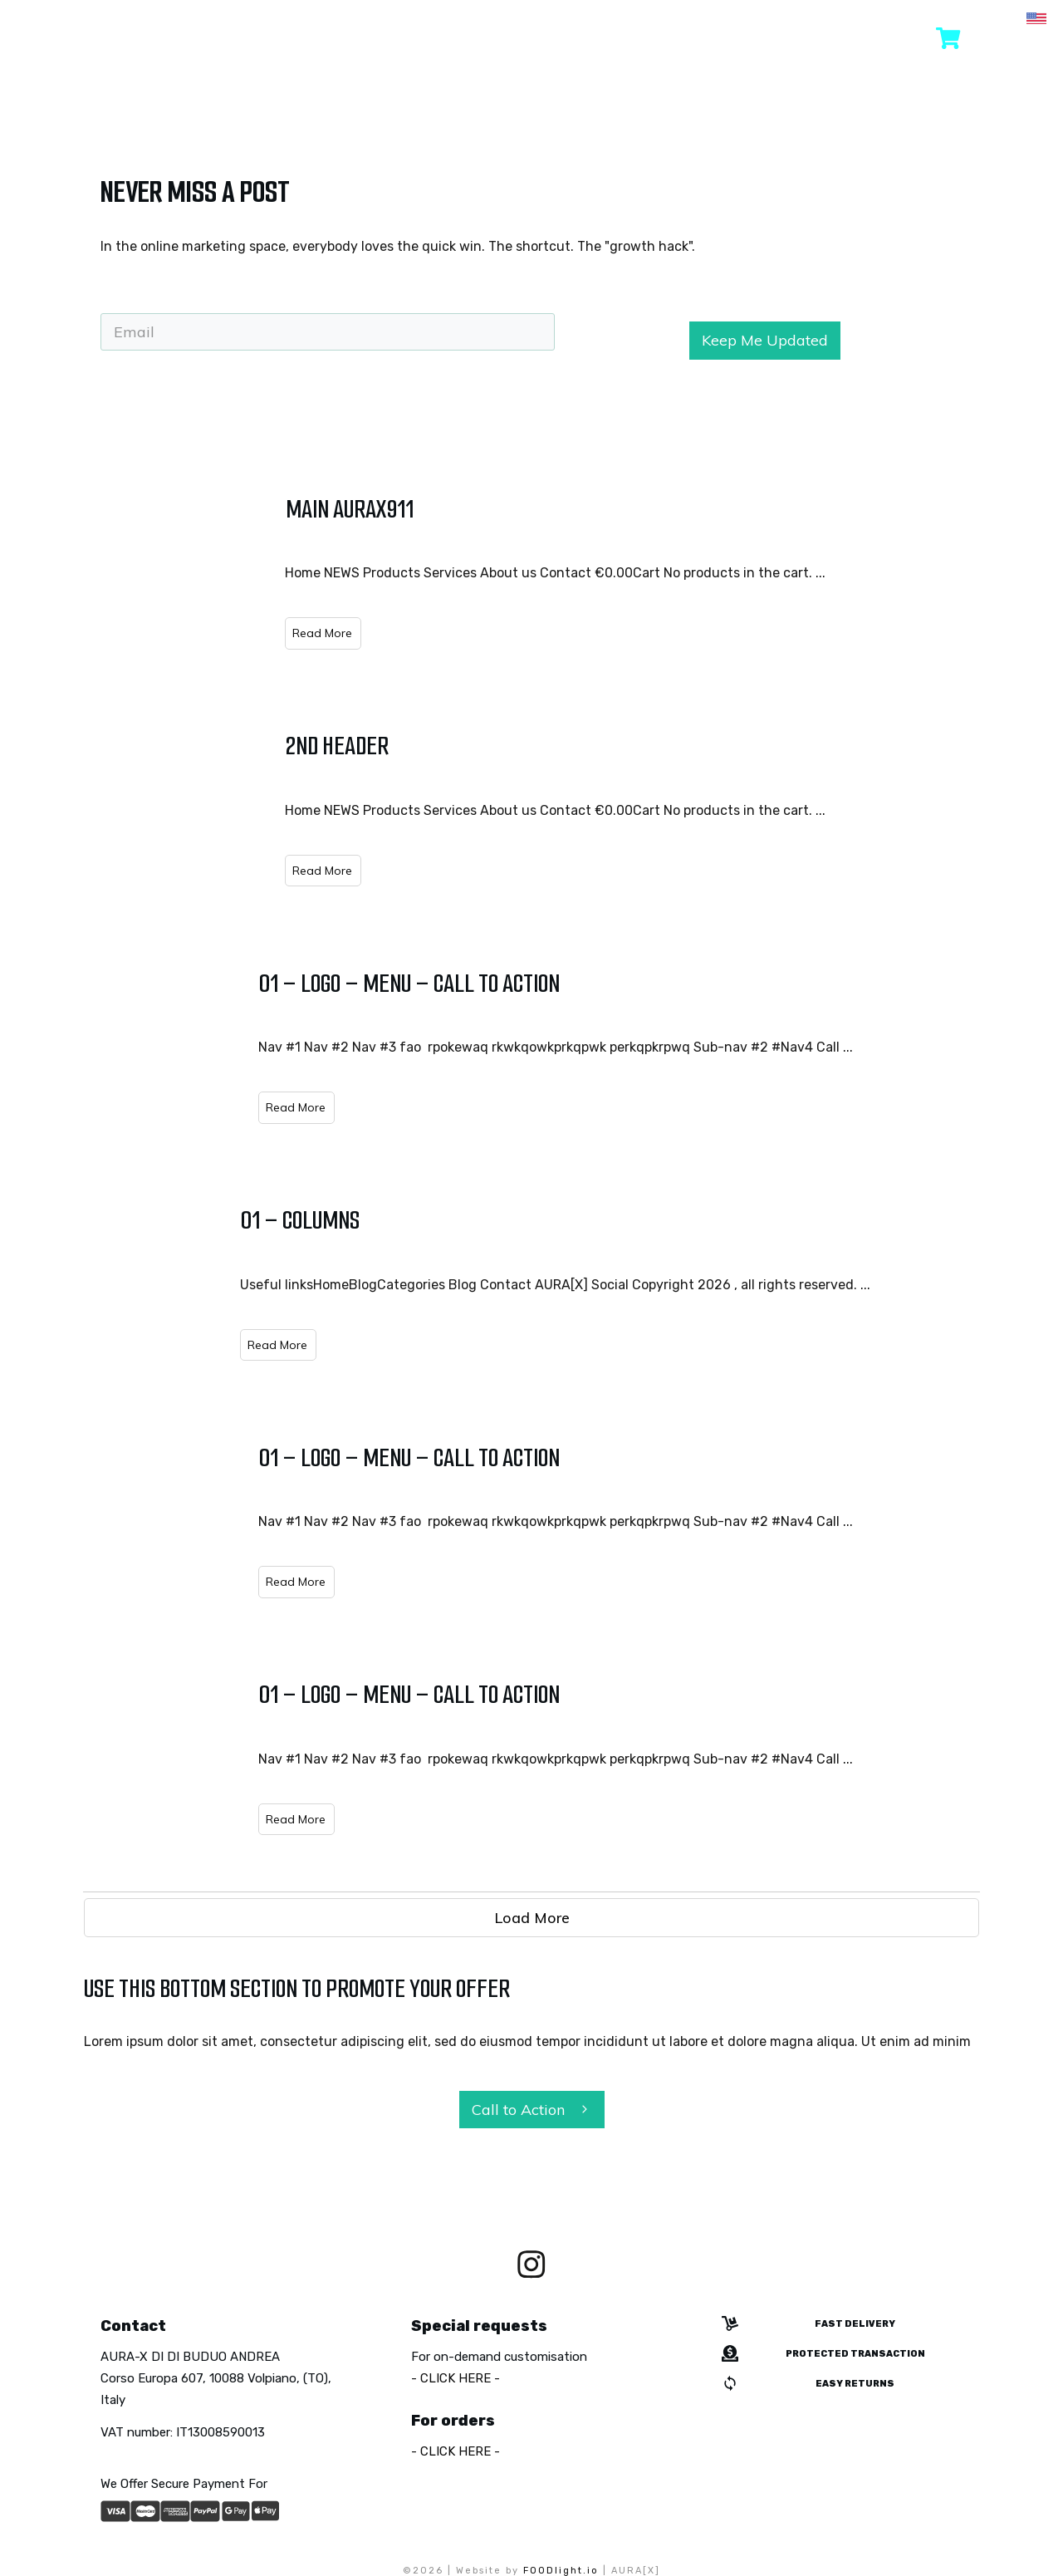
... (820, 513)
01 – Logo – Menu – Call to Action (409, 923)
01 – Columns (300, 1160)
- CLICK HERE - (455, 2318)
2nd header (337, 686)
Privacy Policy (419, 2526)
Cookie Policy (515, 2526)
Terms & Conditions (627, 2526)
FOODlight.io (561, 2510)
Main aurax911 (350, 449)
